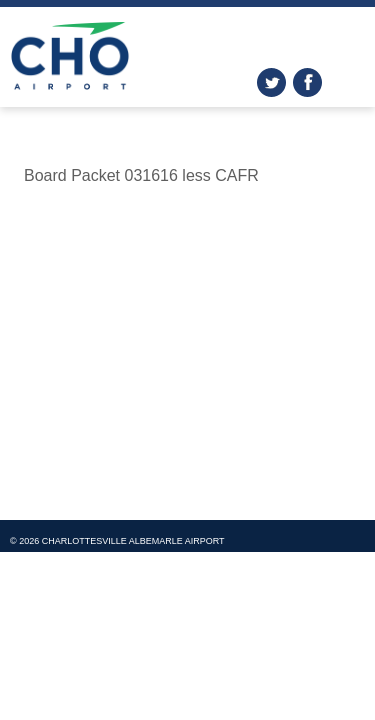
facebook (307, 82)
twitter (271, 82)
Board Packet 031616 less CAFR (141, 175)
